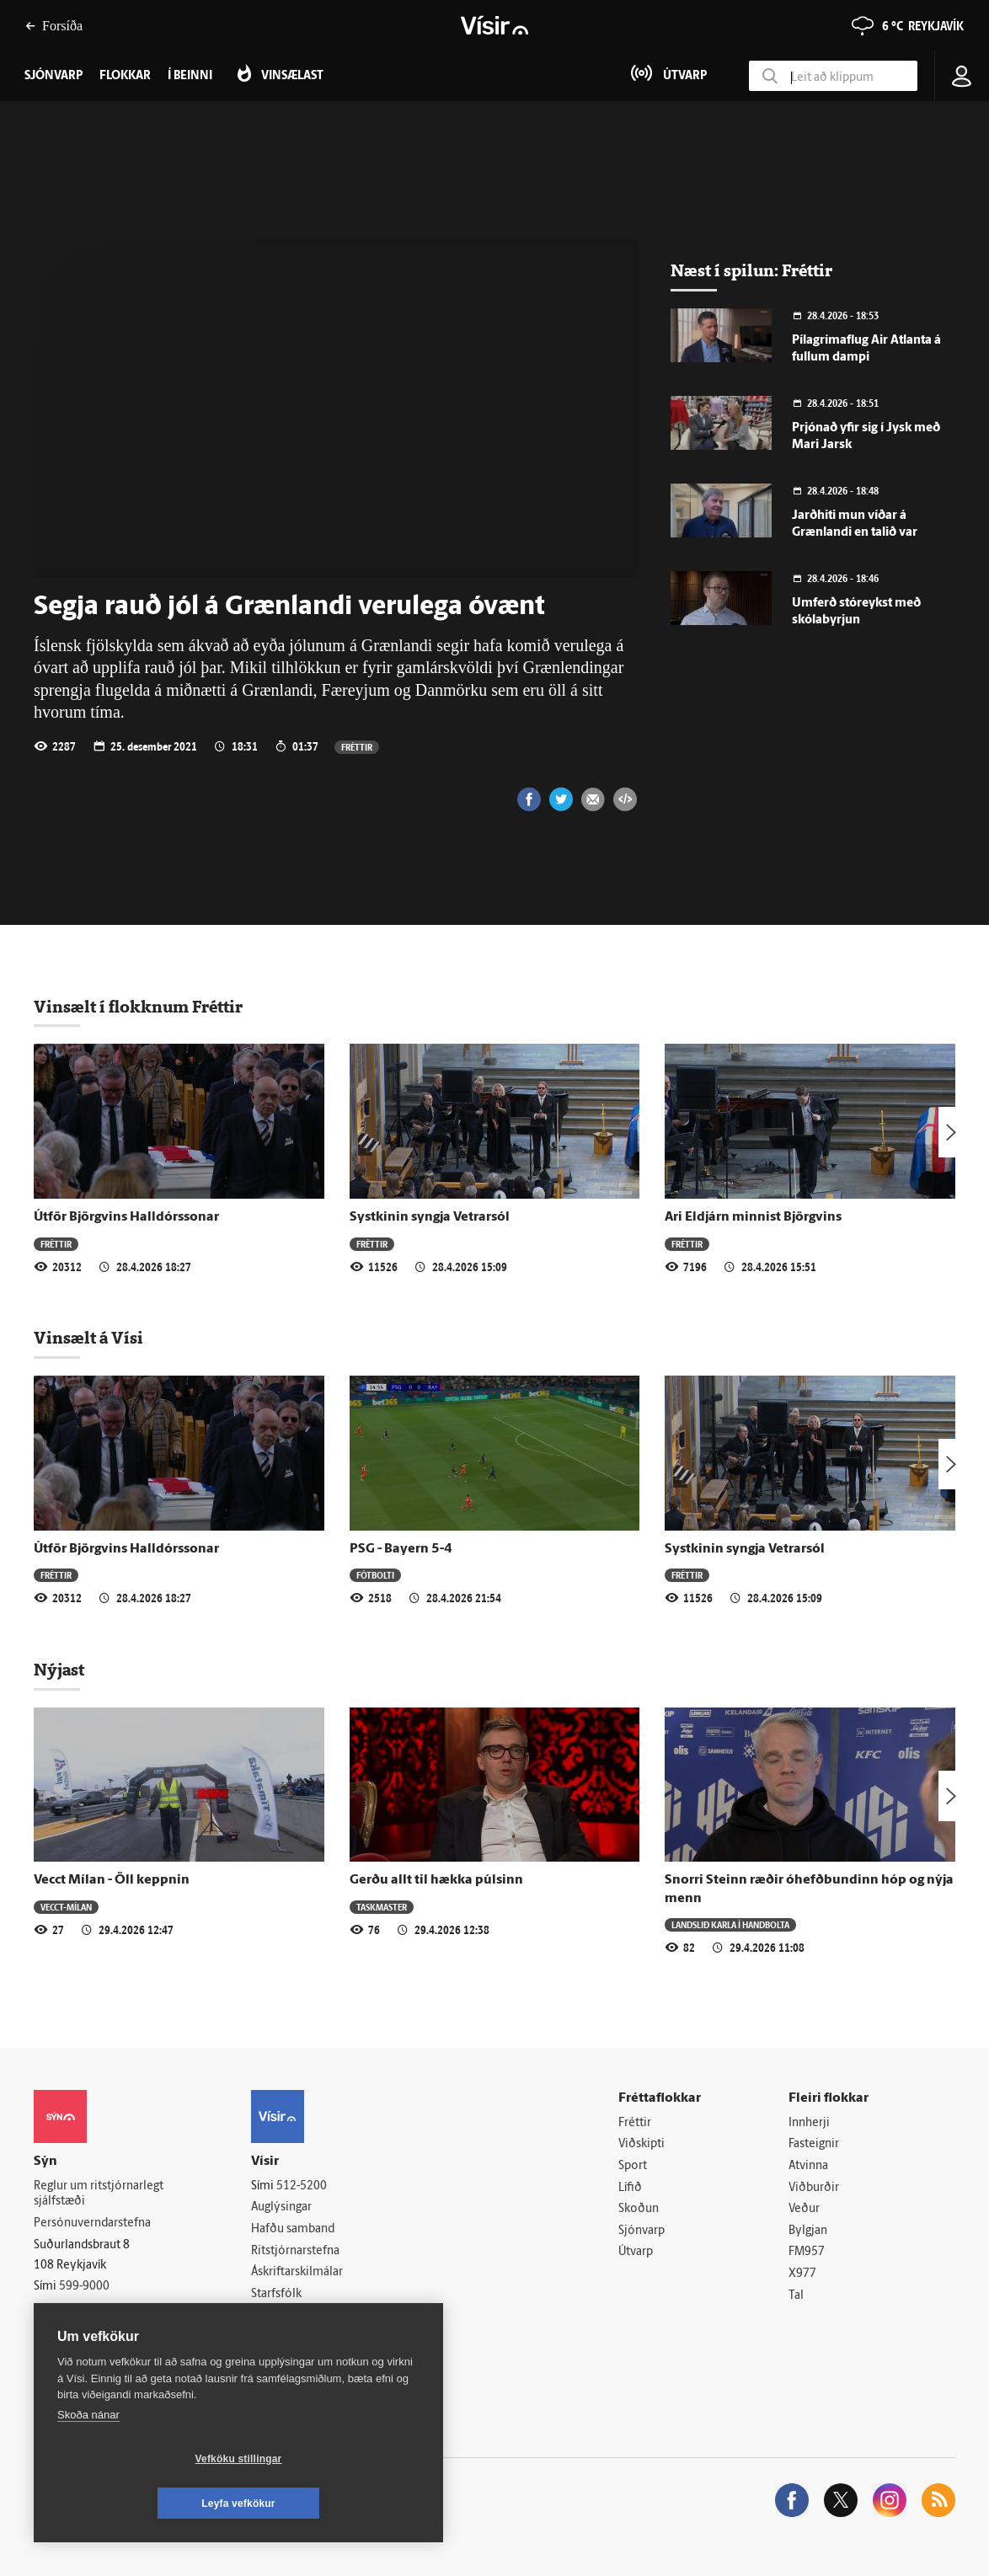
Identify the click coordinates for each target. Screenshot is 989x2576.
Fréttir (356, 747)
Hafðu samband (292, 2229)
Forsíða (54, 26)
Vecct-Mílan (66, 1907)
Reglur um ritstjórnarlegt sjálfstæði (98, 2194)
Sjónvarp (641, 2231)
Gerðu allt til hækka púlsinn (436, 1880)
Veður (804, 2209)
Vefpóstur (276, 2337)
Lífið (630, 2188)
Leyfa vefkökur (339, 2503)
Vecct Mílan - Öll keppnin (112, 1880)
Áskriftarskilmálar (297, 2272)
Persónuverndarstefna (92, 2223)
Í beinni (190, 76)
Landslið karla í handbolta (730, 1924)
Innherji (809, 2123)
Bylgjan (808, 2231)
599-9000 (84, 2286)
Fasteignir (814, 2144)
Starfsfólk (276, 2294)
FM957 (807, 2252)
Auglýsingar (281, 2207)
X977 (802, 2274)
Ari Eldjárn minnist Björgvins (753, 1217)
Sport (632, 2166)
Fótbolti (375, 1575)
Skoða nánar (88, 2459)
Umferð (271, 2315)
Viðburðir (814, 2188)
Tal (796, 2296)
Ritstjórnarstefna (295, 2251)
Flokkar (125, 76)
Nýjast (59, 1669)
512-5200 (301, 2186)
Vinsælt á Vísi (88, 1337)
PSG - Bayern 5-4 (401, 1549)
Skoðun (638, 2209)
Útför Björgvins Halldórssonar (126, 1217)
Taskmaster (381, 1907)
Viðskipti (641, 2144)
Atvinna (808, 2166)
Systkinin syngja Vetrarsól (430, 1217)
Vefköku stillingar (138, 2503)
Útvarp (635, 2252)
